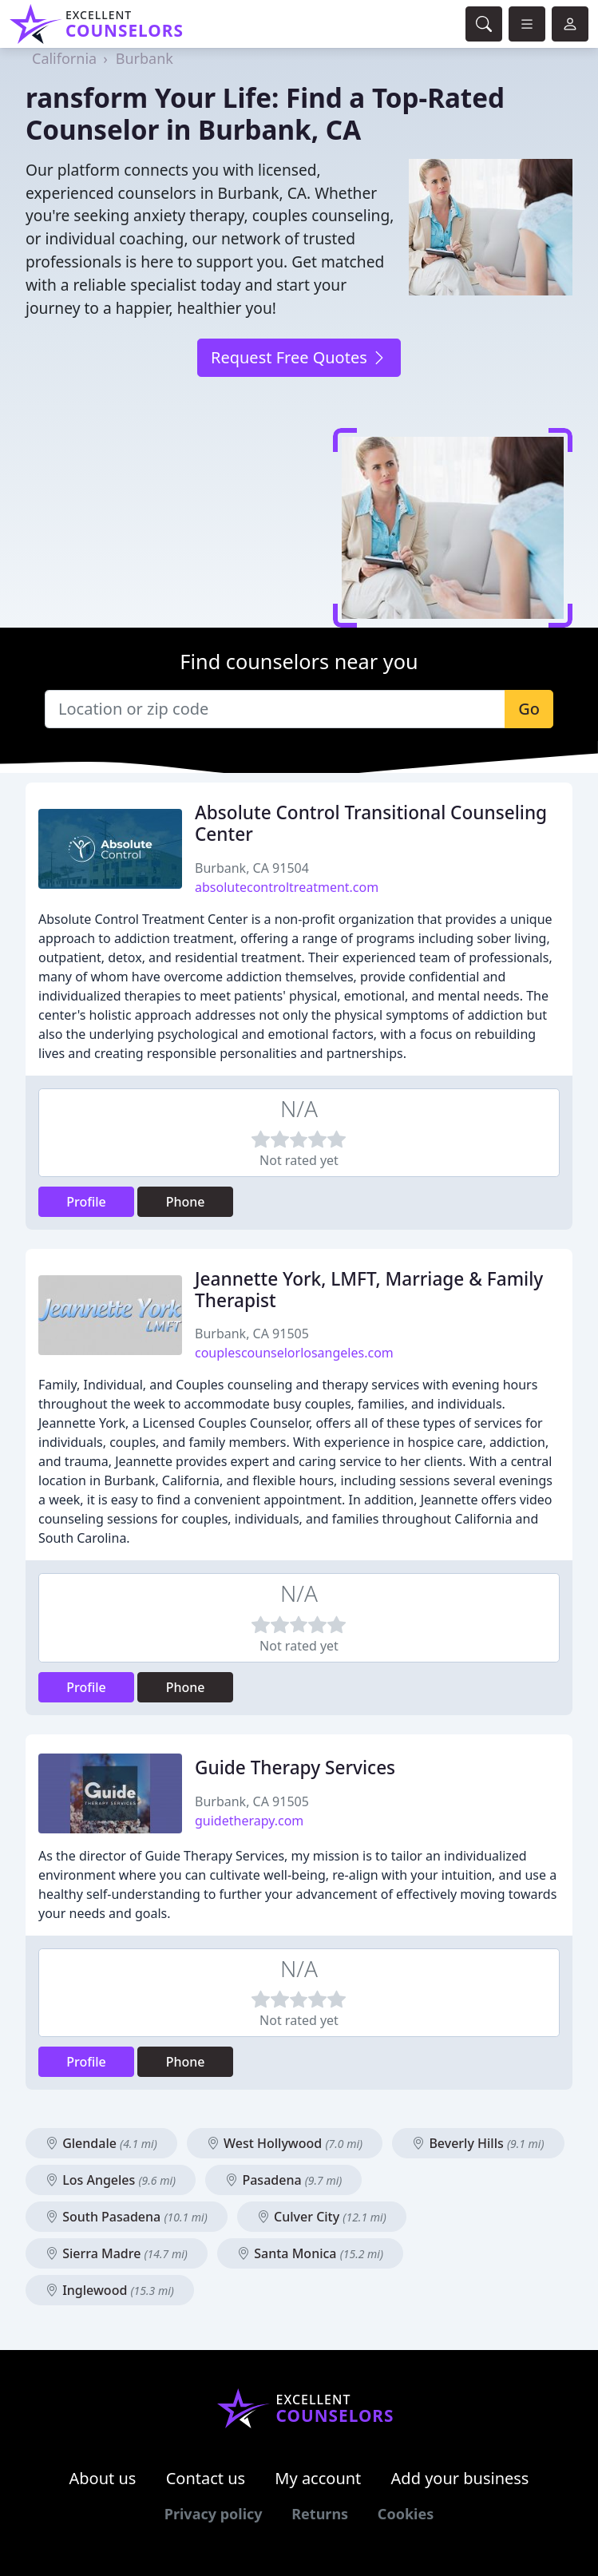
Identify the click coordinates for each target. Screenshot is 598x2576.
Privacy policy (213, 2513)
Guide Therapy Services (295, 1767)
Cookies (406, 2513)
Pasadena (283, 2180)
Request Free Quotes (299, 357)
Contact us (206, 2478)
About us (103, 2478)
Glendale (101, 2143)
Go (529, 708)
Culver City (321, 2216)
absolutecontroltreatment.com (286, 887)
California (64, 58)
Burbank (144, 58)
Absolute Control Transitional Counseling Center (371, 823)
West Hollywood (284, 2143)
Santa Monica (310, 2253)
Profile (86, 1202)
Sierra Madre (117, 2253)
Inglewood (110, 2290)
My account (318, 2478)
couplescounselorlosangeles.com (294, 1352)
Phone (185, 1202)
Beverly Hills (478, 2143)
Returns (319, 2513)
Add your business (460, 2478)
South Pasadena (127, 2216)
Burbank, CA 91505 (252, 1333)
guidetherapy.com (249, 1820)
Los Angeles (111, 2180)
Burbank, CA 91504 (252, 868)
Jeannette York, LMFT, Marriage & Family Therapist (369, 1289)
